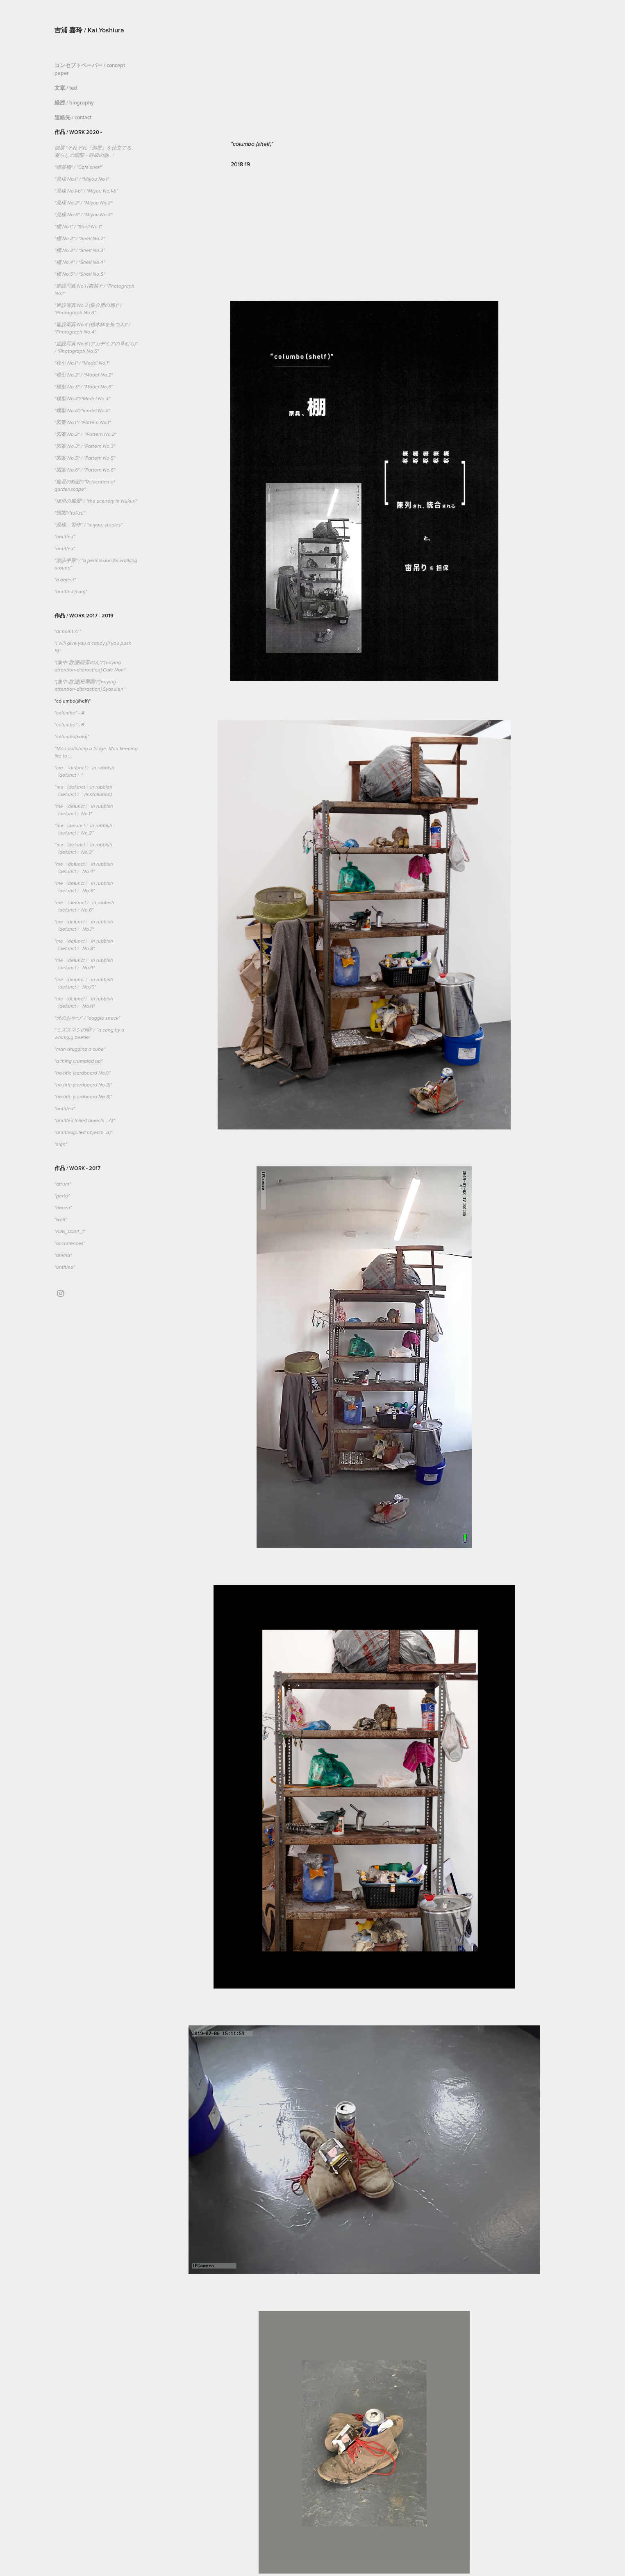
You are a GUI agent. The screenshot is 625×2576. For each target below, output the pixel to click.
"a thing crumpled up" (78, 1061)
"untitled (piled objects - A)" (85, 1121)
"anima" (63, 1255)
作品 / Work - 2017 (77, 1168)
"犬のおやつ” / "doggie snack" (87, 1018)
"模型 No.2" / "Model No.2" (84, 375)
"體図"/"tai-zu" (70, 513)
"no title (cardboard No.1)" (82, 1073)
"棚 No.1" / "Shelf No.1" (78, 227)
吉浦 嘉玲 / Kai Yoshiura (89, 30)
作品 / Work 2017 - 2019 (84, 615)
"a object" (66, 580)
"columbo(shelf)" (73, 700)
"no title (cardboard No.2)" (83, 1085)
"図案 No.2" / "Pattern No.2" (85, 434)
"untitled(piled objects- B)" (83, 1132)
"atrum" (63, 1184)
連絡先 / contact (73, 117)
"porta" (62, 1196)
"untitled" (65, 537)
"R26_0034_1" (70, 1232)
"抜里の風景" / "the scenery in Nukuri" (96, 501)
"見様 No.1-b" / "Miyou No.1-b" (86, 191)
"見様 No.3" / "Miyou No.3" (83, 215)
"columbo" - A (69, 713)
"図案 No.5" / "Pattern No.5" (85, 458)
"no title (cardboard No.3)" (83, 1097)
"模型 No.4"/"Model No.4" (82, 399)
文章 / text (66, 88)
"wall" (61, 1220)
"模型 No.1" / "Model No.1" (82, 363)
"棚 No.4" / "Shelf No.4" (80, 262)
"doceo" (63, 1208)
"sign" (61, 1144)
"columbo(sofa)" (72, 737)
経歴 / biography (74, 103)
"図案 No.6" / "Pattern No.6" (85, 470)
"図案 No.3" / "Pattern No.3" (85, 446)
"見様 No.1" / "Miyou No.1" (82, 179)
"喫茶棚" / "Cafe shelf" (78, 167)
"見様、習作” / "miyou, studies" (89, 525)
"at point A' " (68, 631)
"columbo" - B (69, 725)
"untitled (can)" (71, 592)
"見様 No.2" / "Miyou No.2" (83, 203)
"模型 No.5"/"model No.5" (82, 411)
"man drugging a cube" (80, 1049)
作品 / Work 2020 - (78, 132)
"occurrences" (70, 1243)
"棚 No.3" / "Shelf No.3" (80, 250)
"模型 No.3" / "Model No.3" (84, 387)
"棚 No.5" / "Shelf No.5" (80, 274)
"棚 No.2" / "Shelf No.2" (80, 239)
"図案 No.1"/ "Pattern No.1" (83, 423)
